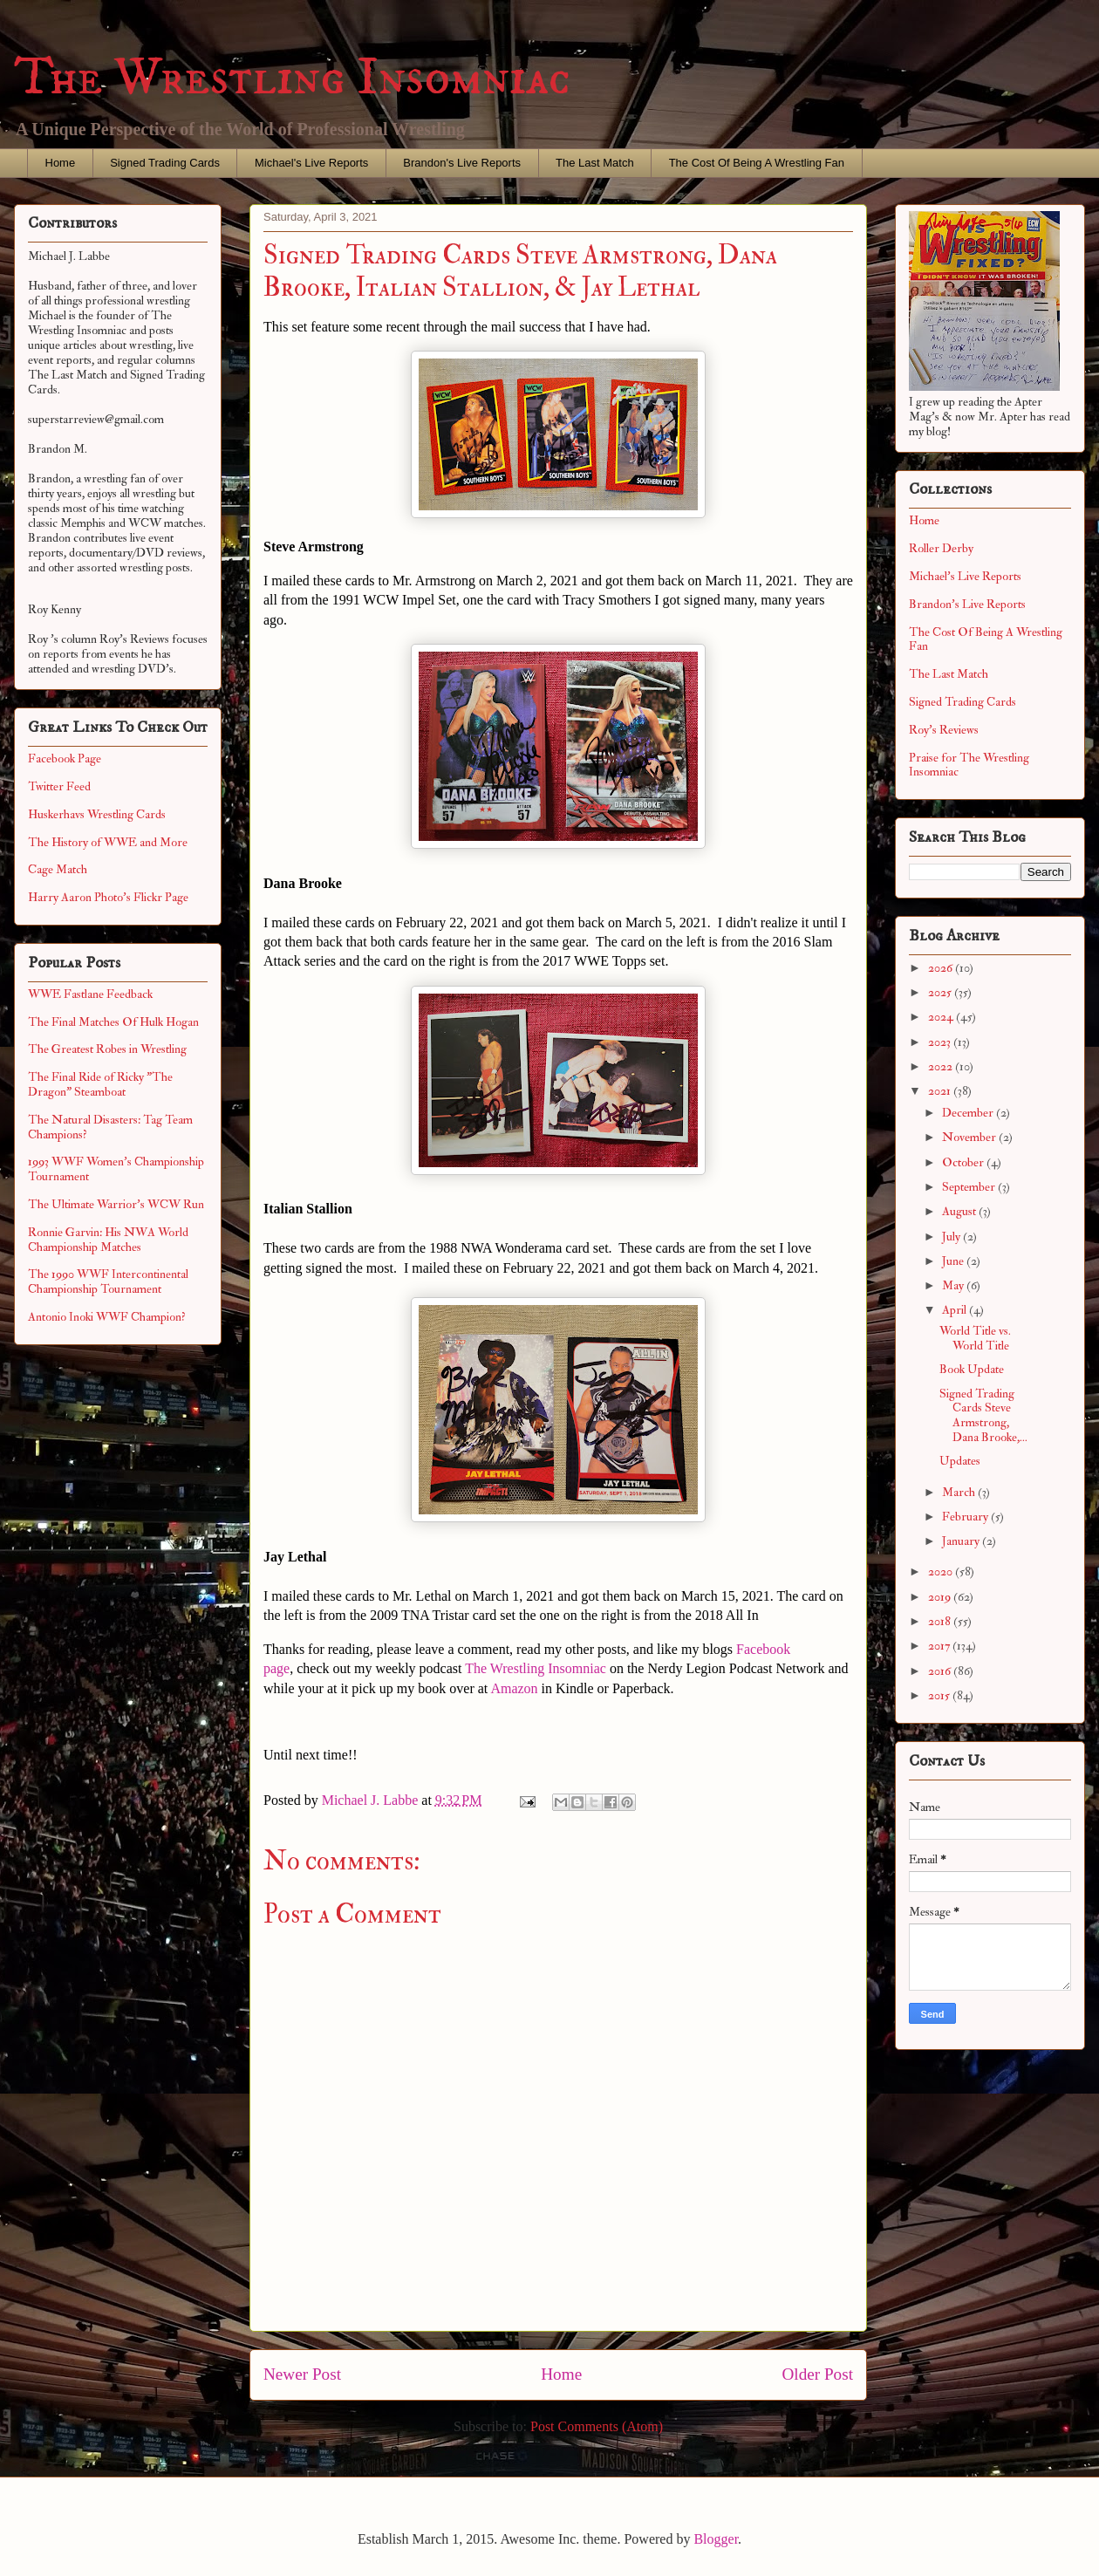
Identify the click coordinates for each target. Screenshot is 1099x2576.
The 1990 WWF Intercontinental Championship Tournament (108, 1281)
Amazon (513, 1688)
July (952, 1236)
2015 (940, 1695)
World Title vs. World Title (975, 1338)
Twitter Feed (59, 786)
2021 (940, 1090)
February (966, 1516)
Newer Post (302, 2374)
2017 (940, 1645)
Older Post (817, 2374)
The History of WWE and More (108, 842)
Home (60, 162)
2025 (941, 992)
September (970, 1186)
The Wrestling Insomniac (292, 78)
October (964, 1162)
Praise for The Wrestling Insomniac (969, 765)
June (954, 1261)
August (960, 1211)
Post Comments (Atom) (596, 2426)
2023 (940, 1042)
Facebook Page (64, 758)
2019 (940, 1596)
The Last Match (595, 162)
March (960, 1492)
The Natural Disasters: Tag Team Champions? (110, 1127)
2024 (942, 1016)
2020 (941, 1571)
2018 (940, 1621)
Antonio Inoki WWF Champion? (107, 1316)
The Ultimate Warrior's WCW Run (116, 1204)
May (954, 1285)
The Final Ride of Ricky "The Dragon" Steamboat (100, 1084)
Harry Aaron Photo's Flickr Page (108, 897)
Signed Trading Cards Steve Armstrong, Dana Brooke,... (983, 1415)
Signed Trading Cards (165, 162)
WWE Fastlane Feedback (90, 994)
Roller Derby (941, 548)
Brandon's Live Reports (462, 162)
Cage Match (57, 869)
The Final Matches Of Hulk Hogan (113, 1022)
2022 (941, 1066)
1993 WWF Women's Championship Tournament (116, 1169)
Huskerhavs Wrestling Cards (97, 814)
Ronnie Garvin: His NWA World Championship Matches (108, 1239)
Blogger (715, 2539)
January (962, 1541)
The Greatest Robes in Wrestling (107, 1049)
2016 (940, 1671)
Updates (959, 1460)
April (955, 1309)
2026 (941, 967)
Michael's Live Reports (311, 162)
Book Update (971, 1369)
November (970, 1137)
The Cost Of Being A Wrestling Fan (756, 162)
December (969, 1112)
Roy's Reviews (944, 729)
